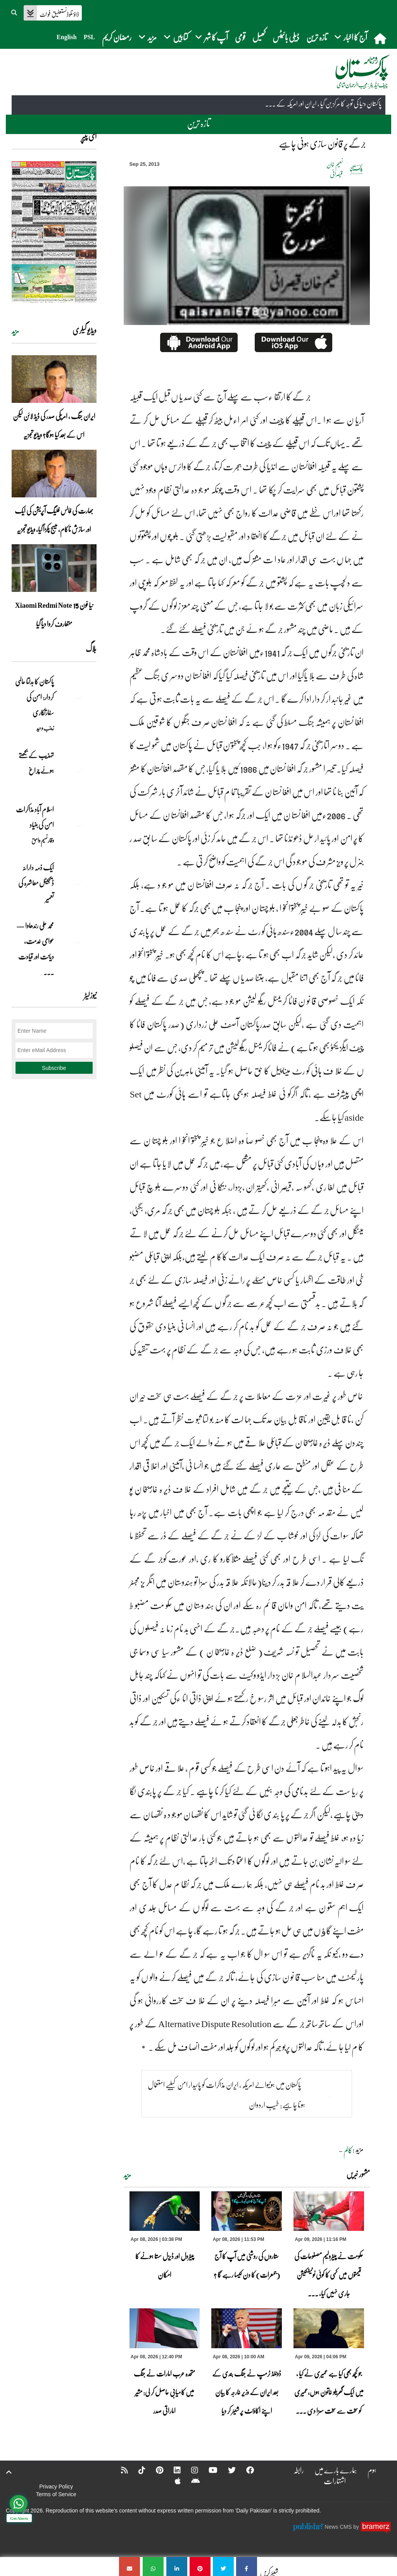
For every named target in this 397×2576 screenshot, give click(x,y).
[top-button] (9, 2472)
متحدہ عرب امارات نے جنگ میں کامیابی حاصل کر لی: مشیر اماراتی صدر (164, 2392)
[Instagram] (189, 2470)
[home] (381, 38)
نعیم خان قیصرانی (334, 168)
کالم (347, 2150)
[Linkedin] (172, 2470)
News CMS (339, 2526)
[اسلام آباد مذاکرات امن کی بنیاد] (77, 822)
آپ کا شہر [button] (211, 37)
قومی (240, 37)
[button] (15, 11)
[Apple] (173, 2480)
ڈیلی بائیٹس (286, 37)
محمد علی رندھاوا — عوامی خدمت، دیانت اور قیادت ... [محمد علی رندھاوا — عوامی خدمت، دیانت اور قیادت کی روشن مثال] (35, 949)
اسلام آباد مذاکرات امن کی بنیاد (35, 816)
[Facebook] (245, 2470)
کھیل (259, 37)
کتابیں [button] (176, 37)
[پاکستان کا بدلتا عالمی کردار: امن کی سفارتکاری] (77, 695)
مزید (127, 2175)
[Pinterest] (154, 2470)
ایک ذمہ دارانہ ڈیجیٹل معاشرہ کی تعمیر (36, 883)
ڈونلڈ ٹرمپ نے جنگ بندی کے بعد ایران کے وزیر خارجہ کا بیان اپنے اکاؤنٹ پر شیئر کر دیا (246, 2392)
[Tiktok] (136, 2470)
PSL (89, 37)
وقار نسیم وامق (42, 840)
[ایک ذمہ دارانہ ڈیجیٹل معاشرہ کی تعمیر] (77, 881)
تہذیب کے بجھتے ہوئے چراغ (36, 762)
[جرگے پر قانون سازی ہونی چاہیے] (246, 2566)
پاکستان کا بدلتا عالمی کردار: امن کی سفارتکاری (34, 697)
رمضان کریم (116, 37)
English (67, 37)
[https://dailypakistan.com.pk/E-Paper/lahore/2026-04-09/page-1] (54, 232)
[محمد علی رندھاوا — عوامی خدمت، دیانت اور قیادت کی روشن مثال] (77, 939)
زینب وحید (45, 728)
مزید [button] (147, 37)
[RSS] (119, 2470)
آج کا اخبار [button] (350, 37)
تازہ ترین (316, 37)
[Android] (190, 2480)
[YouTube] (207, 2470)
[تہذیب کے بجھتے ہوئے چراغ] (77, 768)
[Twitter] (227, 2470)
